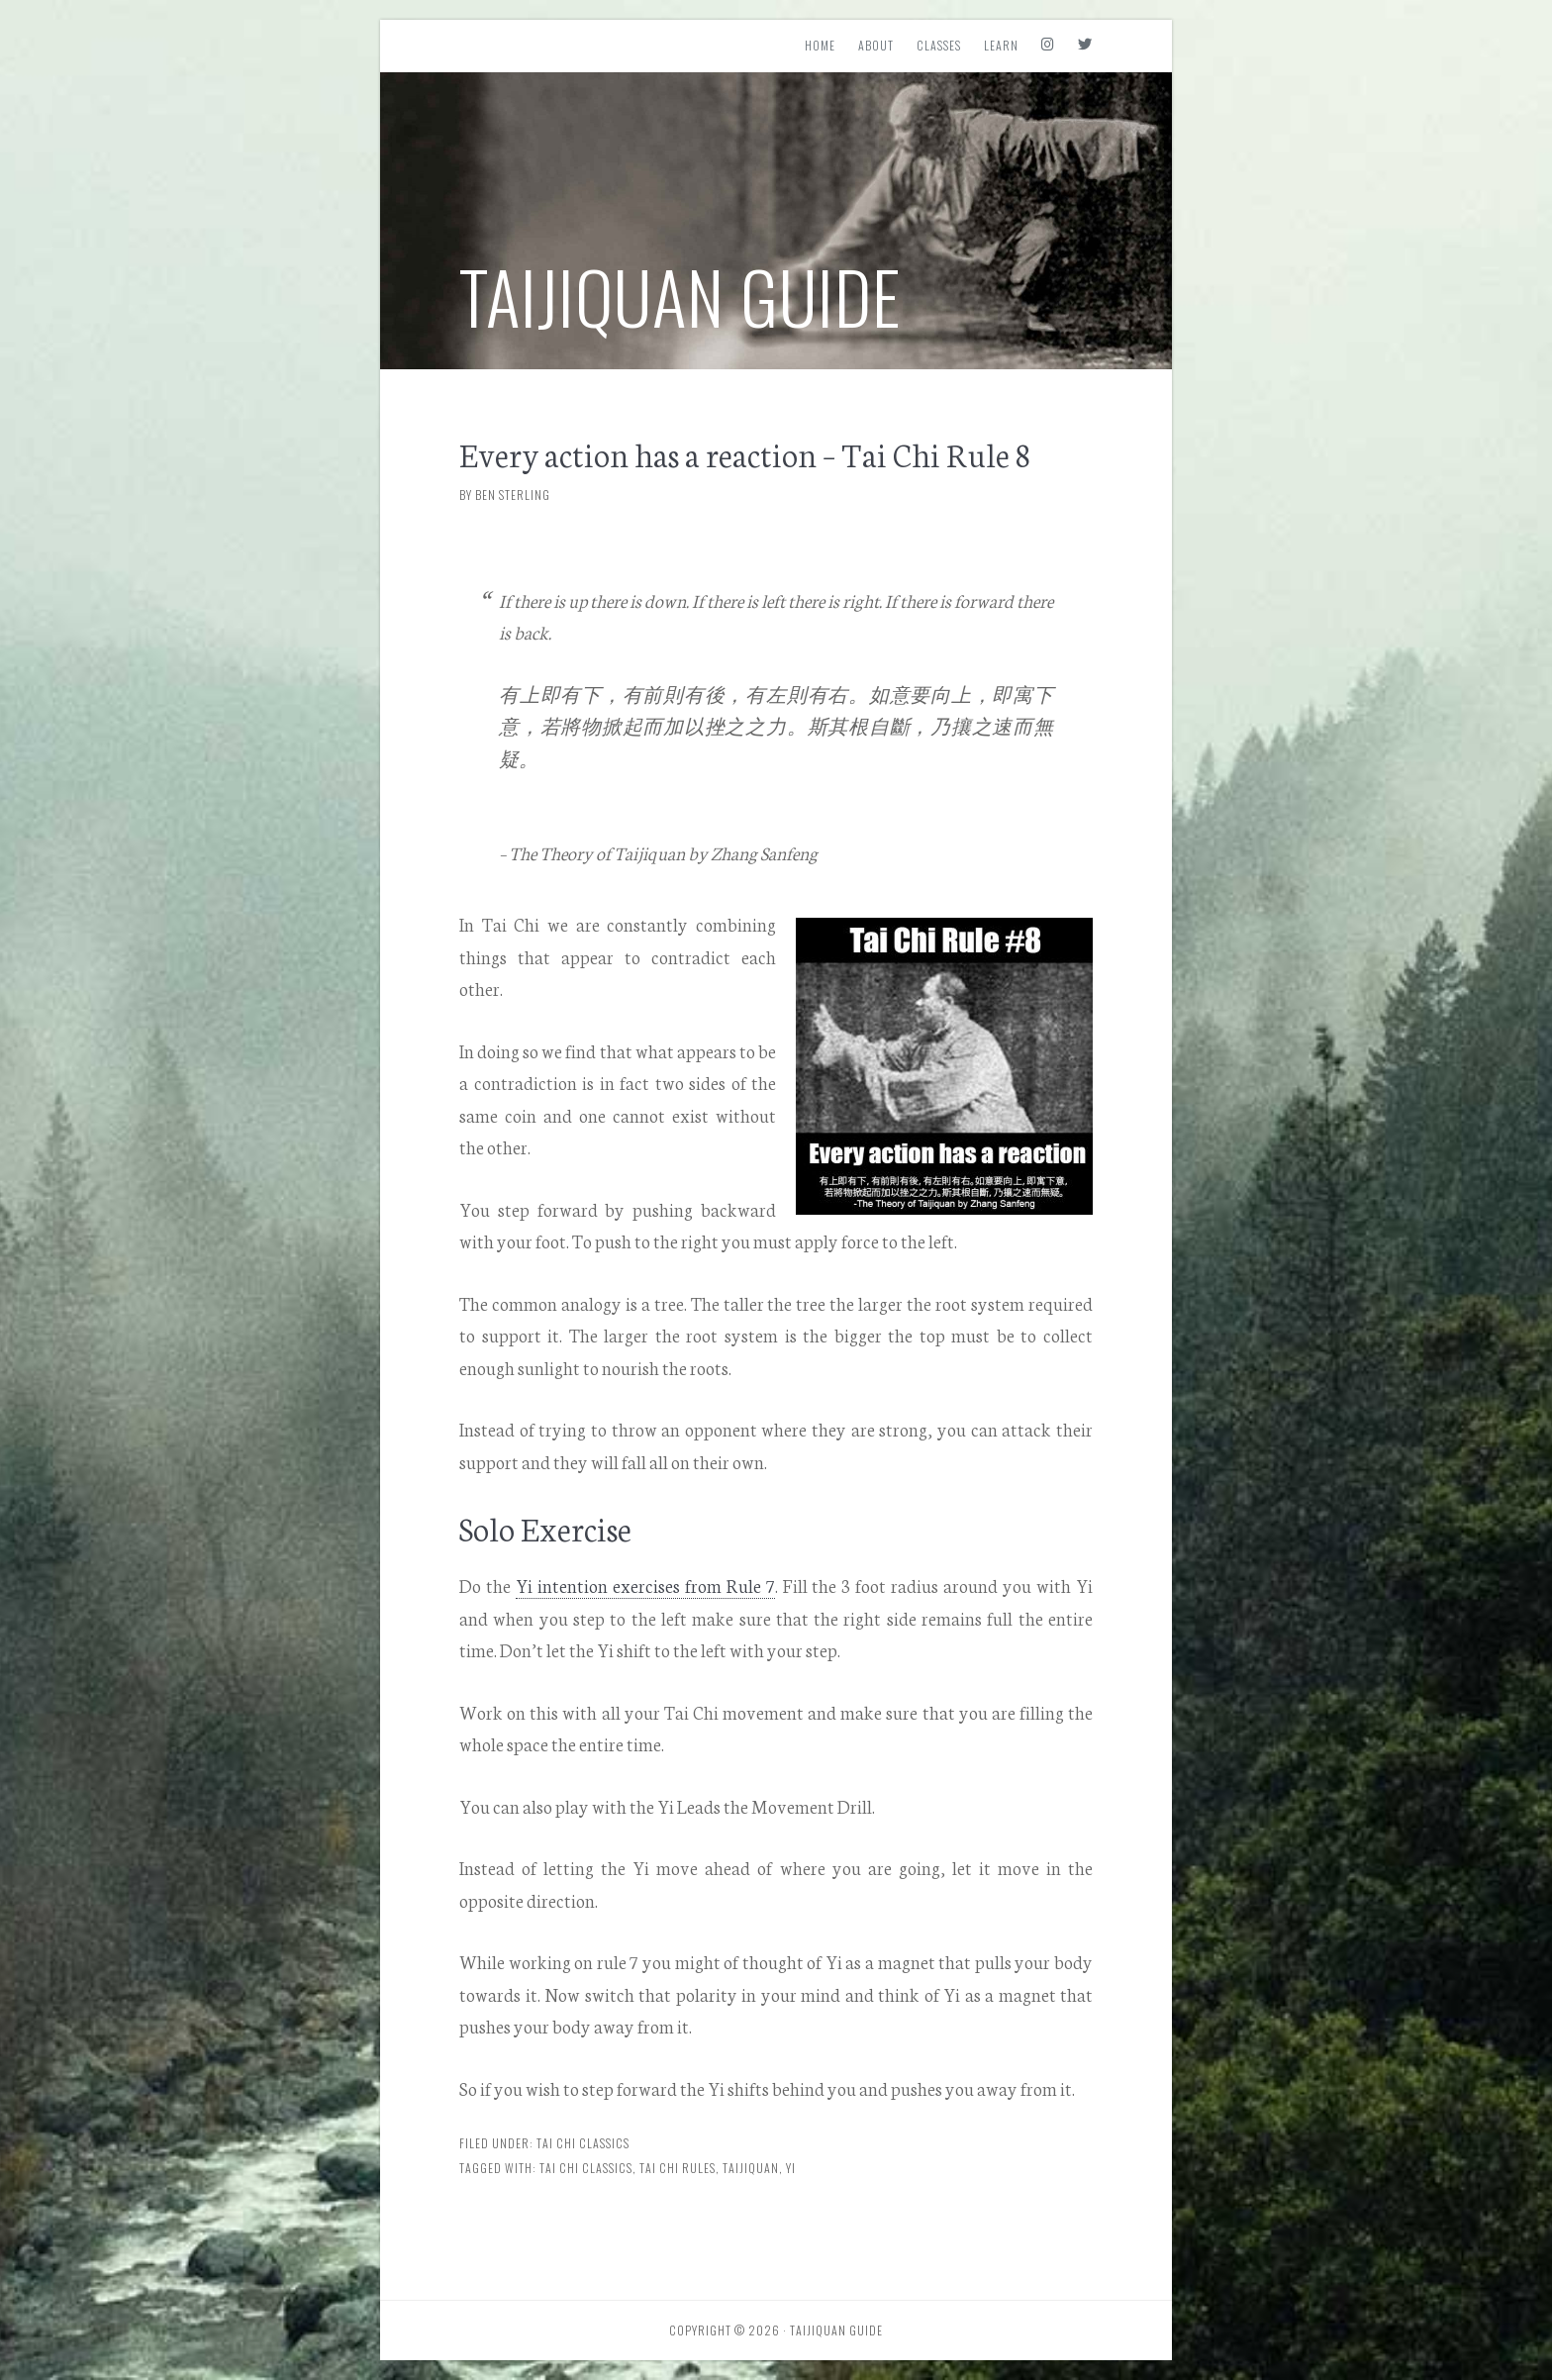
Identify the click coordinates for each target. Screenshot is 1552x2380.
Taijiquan (751, 2167)
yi (791, 2167)
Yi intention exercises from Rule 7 (645, 1585)
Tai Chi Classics (583, 2142)
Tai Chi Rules (677, 2167)
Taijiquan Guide (680, 295)
